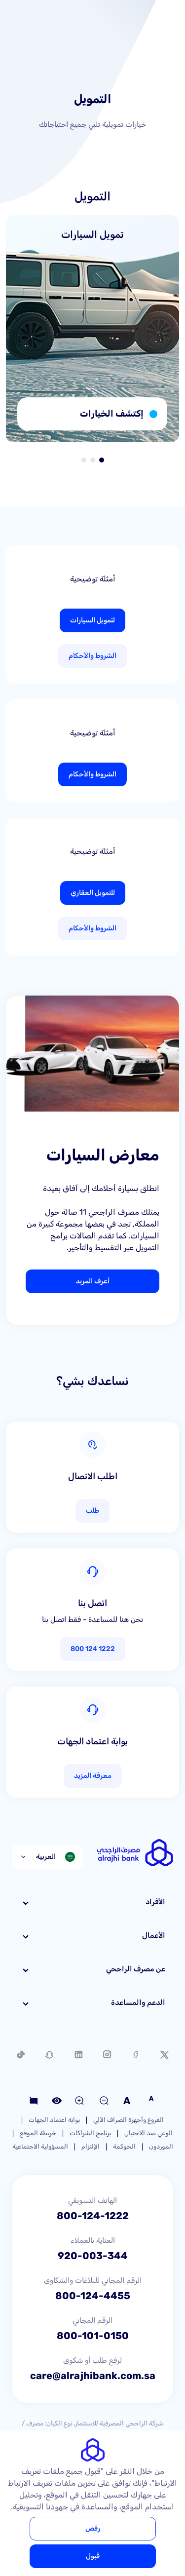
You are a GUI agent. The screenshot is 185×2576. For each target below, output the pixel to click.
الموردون (161, 2146)
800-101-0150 (93, 2336)
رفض (92, 2528)
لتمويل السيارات (92, 620)
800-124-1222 (93, 2216)
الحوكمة (124, 2146)
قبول (93, 2556)
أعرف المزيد (92, 1281)
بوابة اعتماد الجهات (54, 2119)
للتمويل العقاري (93, 892)
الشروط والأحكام (92, 656)
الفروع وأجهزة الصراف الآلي (128, 2119)
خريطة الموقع (38, 2133)
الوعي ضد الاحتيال (148, 2133)
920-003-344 (93, 2256)
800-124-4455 (92, 2296)
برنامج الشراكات (90, 2133)
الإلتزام (90, 2146)
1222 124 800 (93, 1649)
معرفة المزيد (92, 1775)
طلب (92, 1510)
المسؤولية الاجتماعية (40, 2146)
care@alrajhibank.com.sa (92, 2376)
